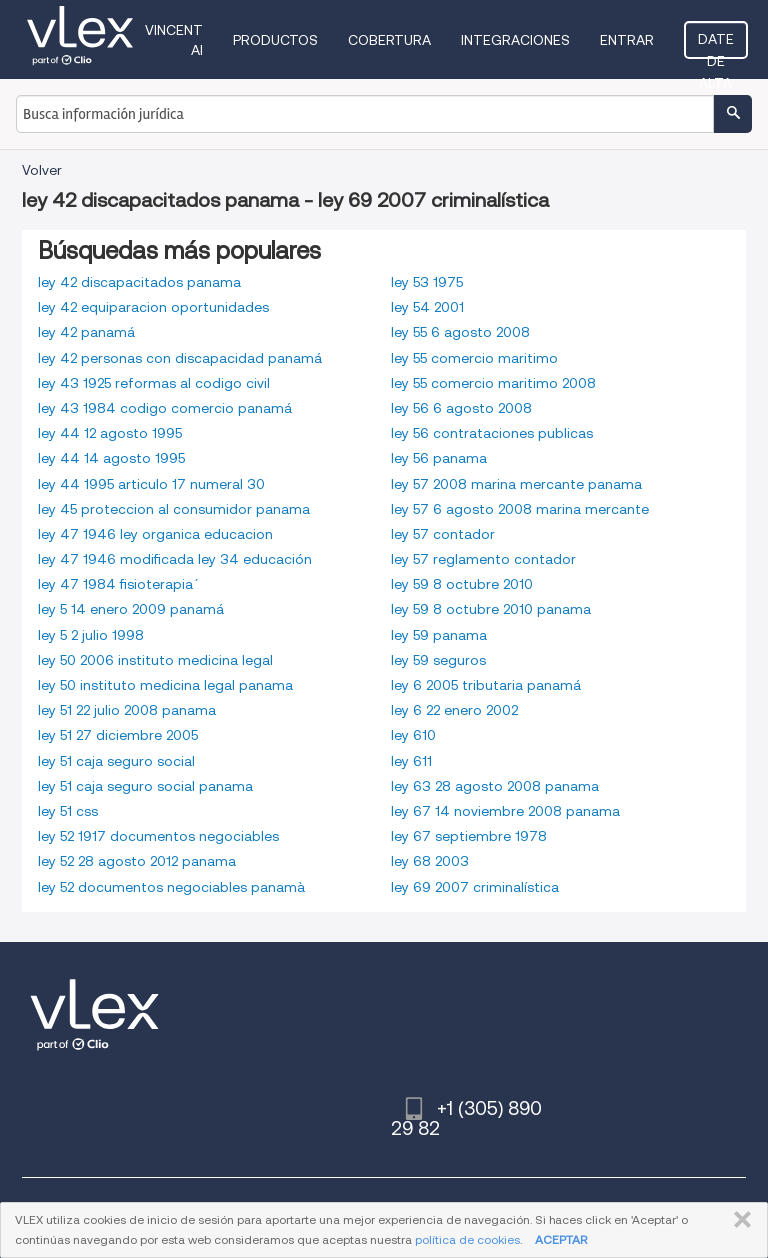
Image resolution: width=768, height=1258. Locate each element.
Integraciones (515, 40)
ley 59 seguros (438, 660)
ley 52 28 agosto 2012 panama (137, 861)
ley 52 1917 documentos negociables (158, 836)
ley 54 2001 (427, 307)
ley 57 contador (443, 534)
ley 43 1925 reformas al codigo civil (154, 383)
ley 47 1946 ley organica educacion (155, 534)
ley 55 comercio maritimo (474, 358)
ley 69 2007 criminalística (475, 887)
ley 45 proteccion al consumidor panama (174, 509)
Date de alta (716, 45)
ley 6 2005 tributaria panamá (486, 685)
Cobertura (389, 40)
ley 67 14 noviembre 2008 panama (505, 811)
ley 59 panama (439, 635)
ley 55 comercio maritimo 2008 (493, 383)
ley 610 (413, 735)
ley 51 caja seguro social (116, 761)
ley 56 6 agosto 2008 (461, 408)
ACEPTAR (561, 1239)
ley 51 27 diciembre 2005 (118, 735)
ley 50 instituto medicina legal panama (165, 685)
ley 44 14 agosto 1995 (111, 458)
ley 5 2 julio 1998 (91, 635)
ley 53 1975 (427, 282)
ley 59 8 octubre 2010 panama (491, 609)
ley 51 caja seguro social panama (145, 786)
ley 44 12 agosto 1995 (110, 433)
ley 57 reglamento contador (483, 559)
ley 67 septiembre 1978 (469, 836)
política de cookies (467, 1239)
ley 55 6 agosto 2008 (460, 332)
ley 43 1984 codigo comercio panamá (165, 408)
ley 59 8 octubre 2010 (462, 584)
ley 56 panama (439, 458)
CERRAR (738, 1220)
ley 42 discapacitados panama (139, 282)
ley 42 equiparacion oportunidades (153, 307)
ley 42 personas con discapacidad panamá (180, 358)
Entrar (627, 40)
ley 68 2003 (430, 861)
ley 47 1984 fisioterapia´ (115, 584)
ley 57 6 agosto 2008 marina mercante (520, 509)
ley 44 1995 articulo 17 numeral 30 (151, 484)
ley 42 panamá (86, 332)
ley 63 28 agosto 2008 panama (495, 786)
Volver (42, 170)
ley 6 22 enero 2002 (454, 710)
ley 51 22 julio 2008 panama (127, 710)
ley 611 (411, 761)
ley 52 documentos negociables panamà (171, 887)
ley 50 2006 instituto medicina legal (155, 660)
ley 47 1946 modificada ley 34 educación (175, 559)
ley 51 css (68, 811)
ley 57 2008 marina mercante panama (516, 484)
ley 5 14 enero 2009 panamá (131, 609)
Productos (275, 40)
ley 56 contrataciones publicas (492, 433)
